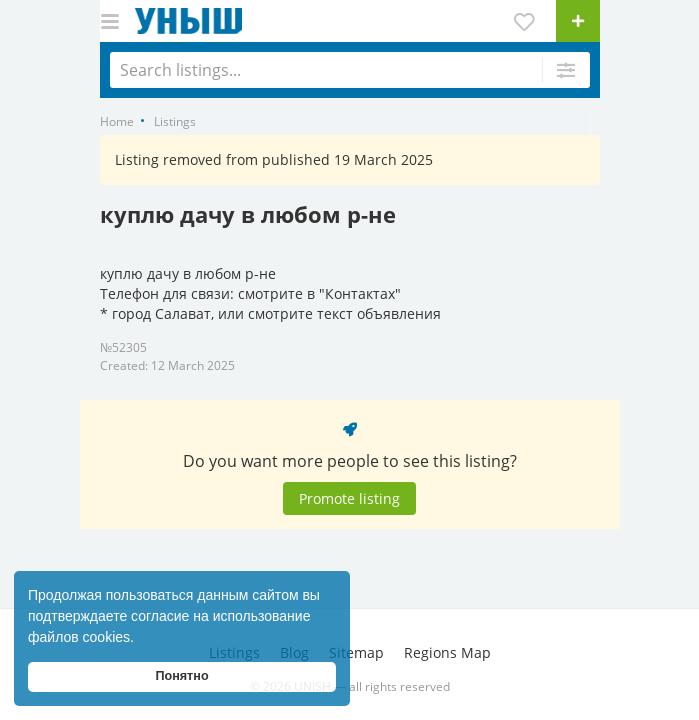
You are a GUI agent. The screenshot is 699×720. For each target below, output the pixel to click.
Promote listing (349, 498)
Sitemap (356, 652)
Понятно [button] (181, 676)
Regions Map (447, 652)
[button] (141, 639)
